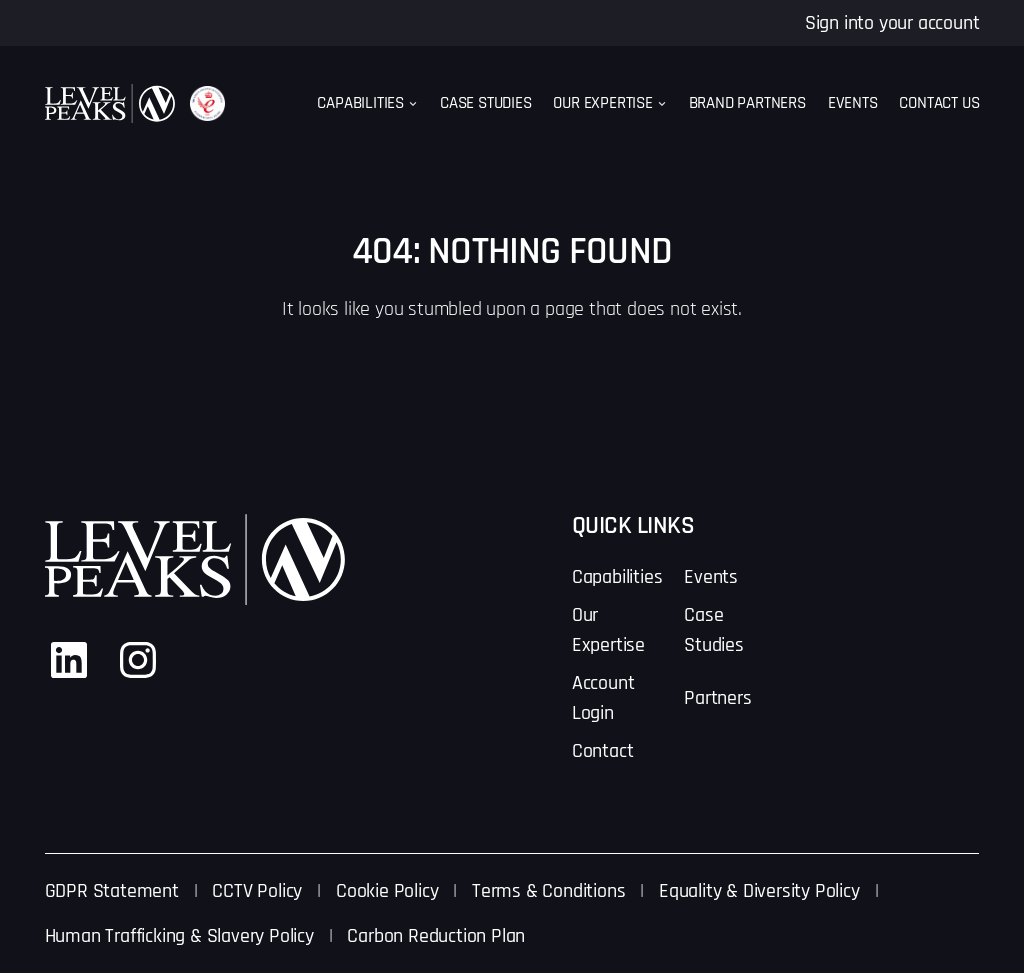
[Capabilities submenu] (413, 104)
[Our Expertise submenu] (662, 104)
